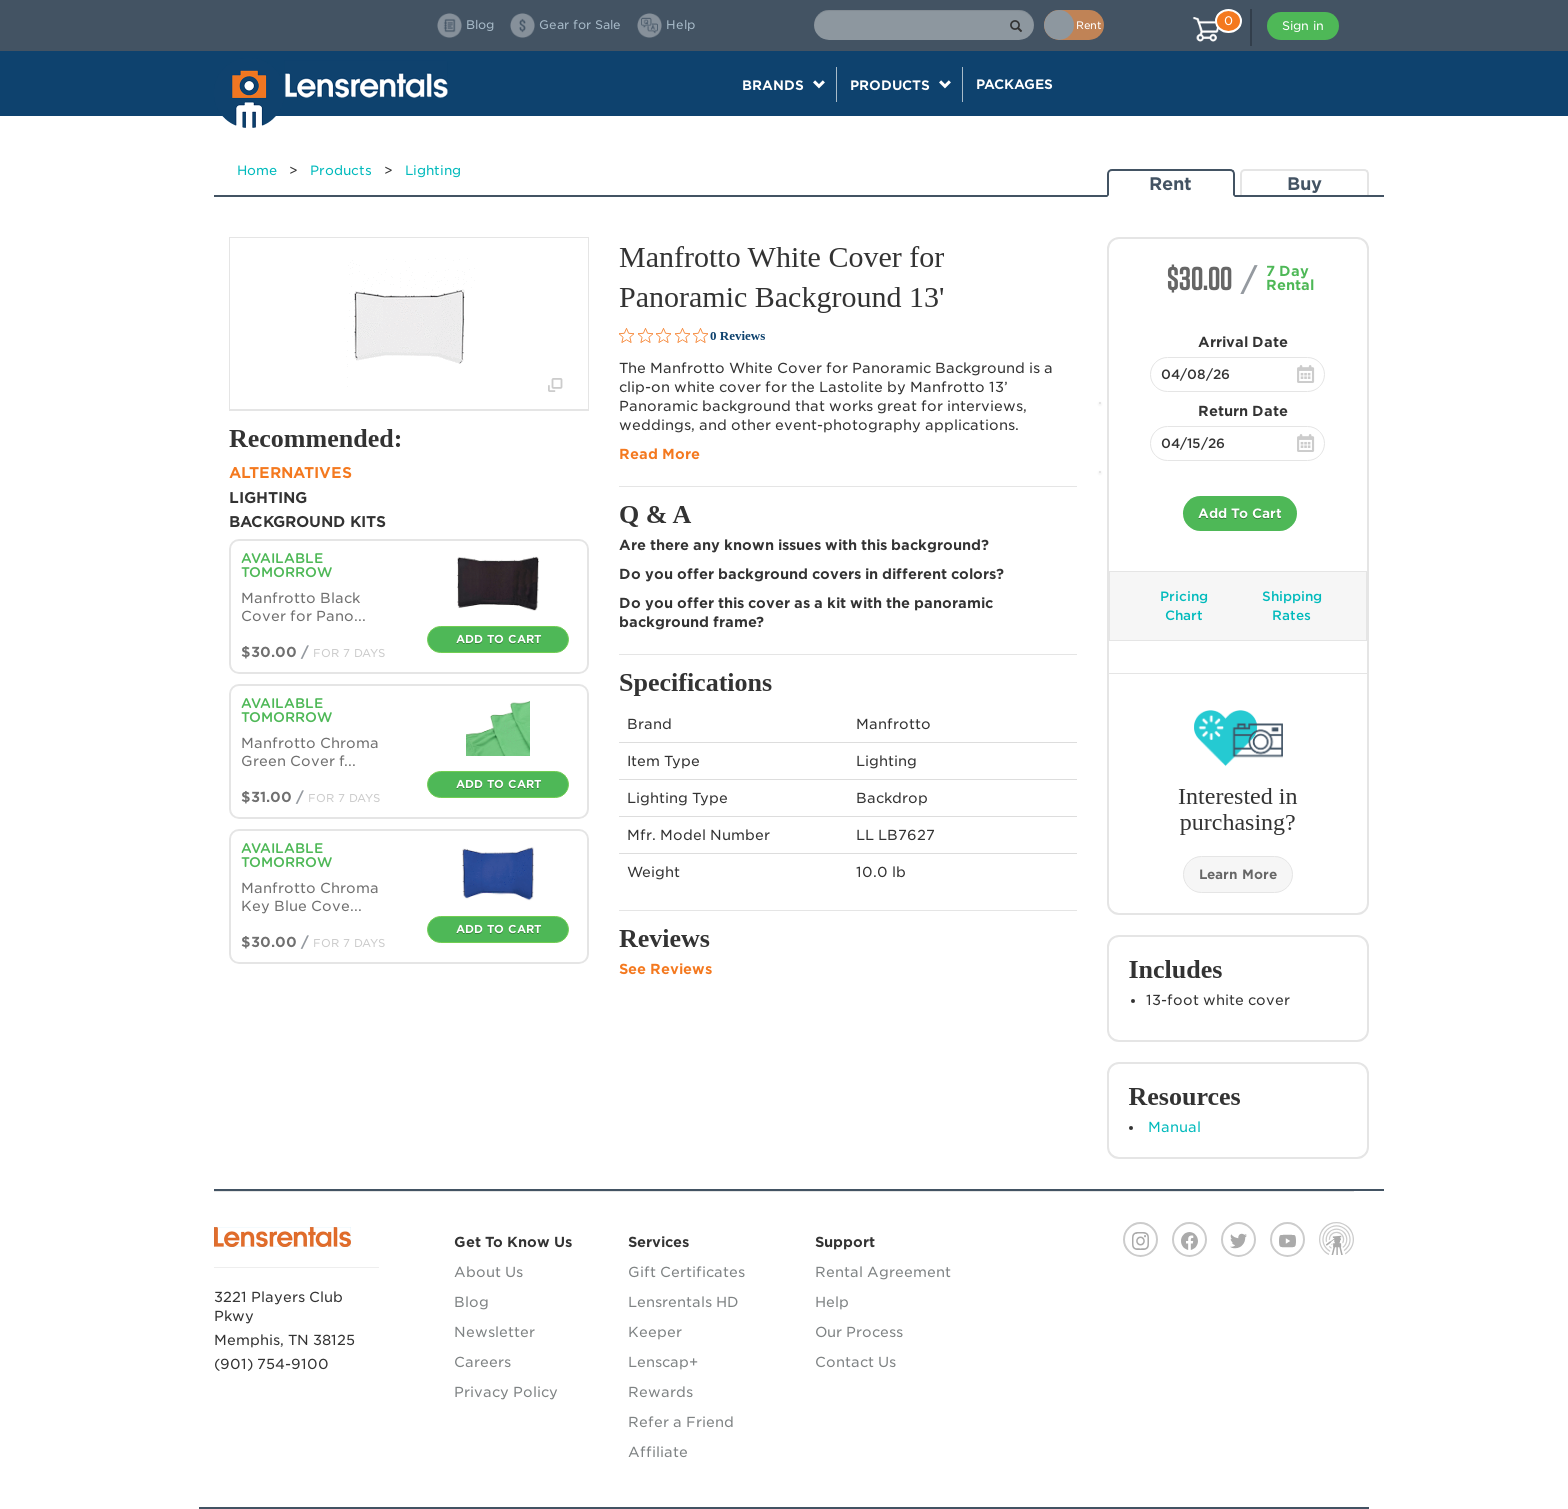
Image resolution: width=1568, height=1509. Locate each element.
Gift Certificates (686, 1272)
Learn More (1238, 874)
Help (832, 1302)
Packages (1014, 84)
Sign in (1303, 25)
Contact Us (855, 1362)
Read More (659, 454)
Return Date (1243, 411)
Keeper (655, 1332)
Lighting (433, 170)
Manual (1174, 1127)
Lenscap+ (663, 1362)
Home (257, 170)
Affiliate (658, 1452)
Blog (471, 1302)
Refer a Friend (681, 1422)
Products (341, 170)
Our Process (859, 1332)
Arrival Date (1243, 342)
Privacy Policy (506, 1392)
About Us (488, 1272)
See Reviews (665, 969)
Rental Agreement (883, 1272)
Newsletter (494, 1332)
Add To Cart (1240, 513)
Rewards (660, 1392)
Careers (482, 1362)
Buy (1304, 183)
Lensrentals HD (683, 1302)
